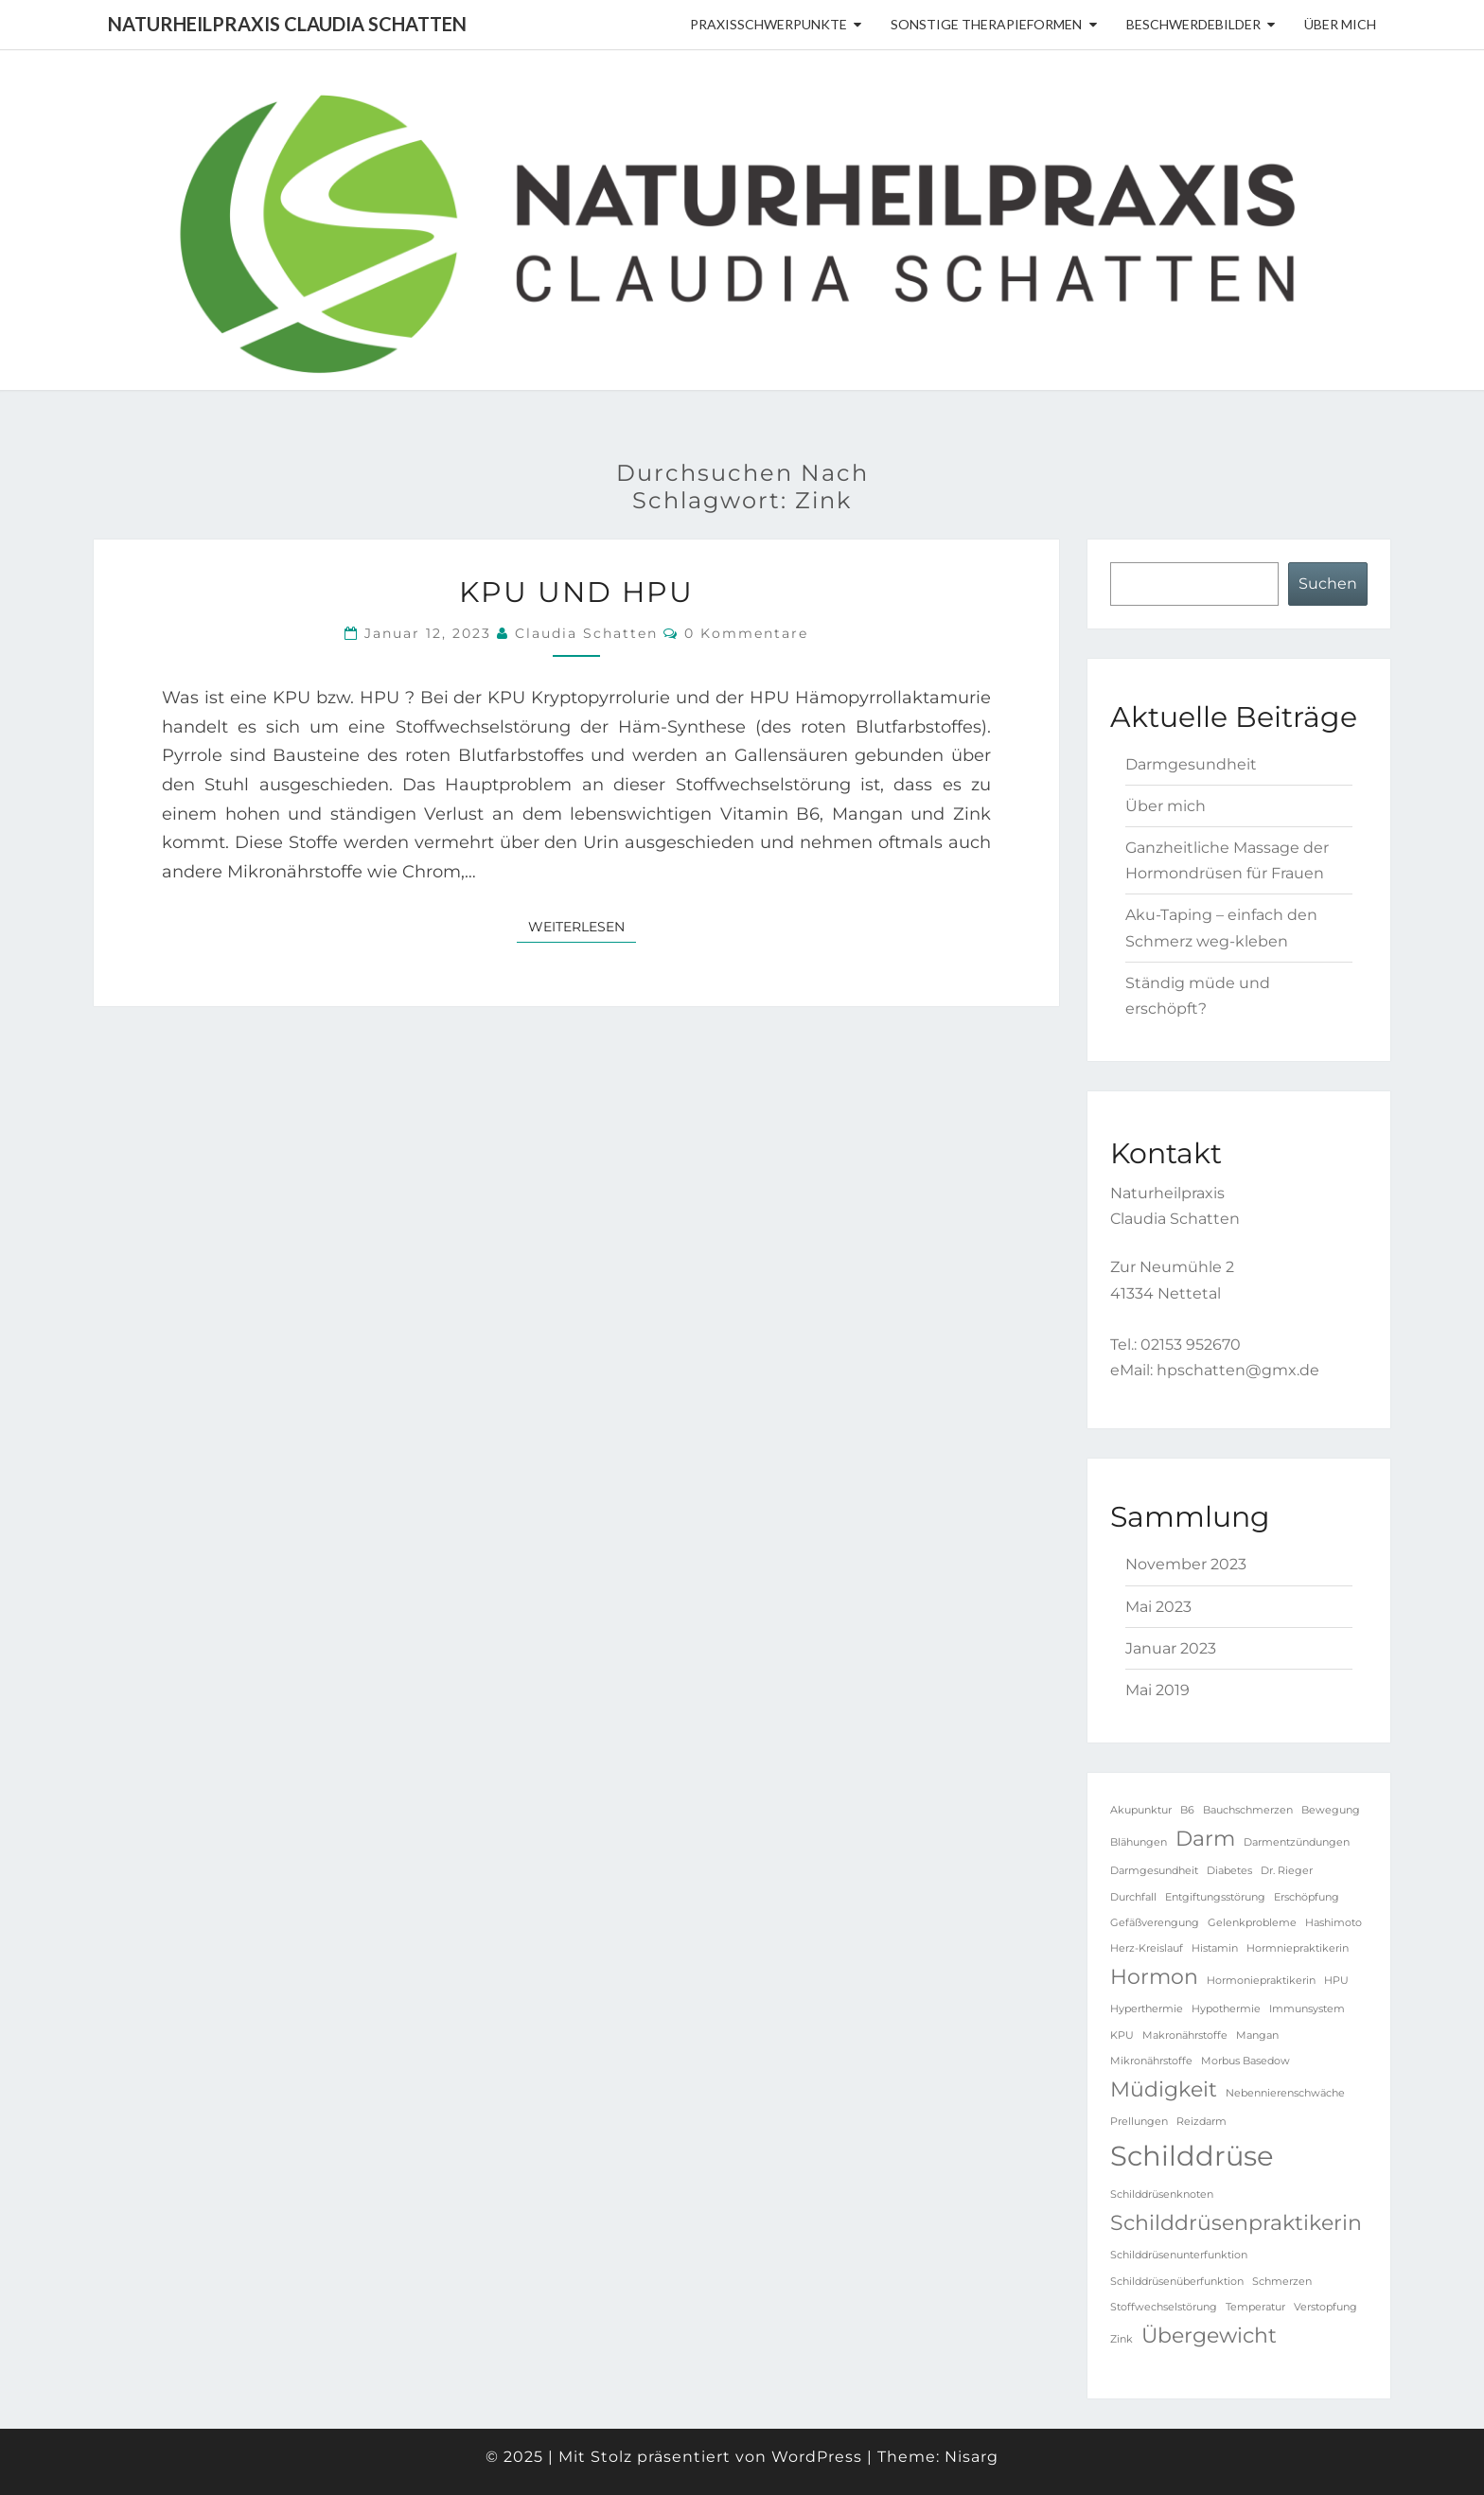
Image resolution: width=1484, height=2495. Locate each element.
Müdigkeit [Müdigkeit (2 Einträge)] (1163, 2089)
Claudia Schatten (586, 633)
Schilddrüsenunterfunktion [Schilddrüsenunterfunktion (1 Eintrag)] (1178, 2255)
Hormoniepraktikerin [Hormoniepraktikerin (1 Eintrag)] (1261, 1980)
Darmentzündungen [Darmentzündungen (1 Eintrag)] (1297, 1842)
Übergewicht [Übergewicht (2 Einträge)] (1209, 2335)
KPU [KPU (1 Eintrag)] (1122, 2035)
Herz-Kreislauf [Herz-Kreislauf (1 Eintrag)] (1146, 1948)
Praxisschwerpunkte (768, 24)
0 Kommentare (746, 633)
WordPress (816, 2457)
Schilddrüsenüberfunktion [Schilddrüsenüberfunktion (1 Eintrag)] (1177, 2281)
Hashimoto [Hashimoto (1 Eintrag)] (1333, 1923)
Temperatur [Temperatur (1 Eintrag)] (1255, 2307)
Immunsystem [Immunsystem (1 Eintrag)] (1307, 2009)
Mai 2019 (1157, 1690)
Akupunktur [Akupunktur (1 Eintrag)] (1141, 1810)
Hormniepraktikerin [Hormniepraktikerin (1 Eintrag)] (1297, 1948)
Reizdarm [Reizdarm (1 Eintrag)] (1201, 2121)
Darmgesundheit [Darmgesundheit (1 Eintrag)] (1154, 1871)
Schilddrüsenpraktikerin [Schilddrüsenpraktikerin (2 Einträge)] (1236, 2222)
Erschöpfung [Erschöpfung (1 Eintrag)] (1306, 1897)
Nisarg (971, 2457)
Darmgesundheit (1191, 764)
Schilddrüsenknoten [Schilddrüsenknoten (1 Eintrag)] (1161, 2194)
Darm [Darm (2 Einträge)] (1205, 1838)
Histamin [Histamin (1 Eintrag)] (1215, 1948)
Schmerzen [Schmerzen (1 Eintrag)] (1282, 2281)
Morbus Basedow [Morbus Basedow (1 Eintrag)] (1245, 2061)
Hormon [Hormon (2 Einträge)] (1154, 1976)
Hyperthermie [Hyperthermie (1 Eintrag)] (1146, 2009)
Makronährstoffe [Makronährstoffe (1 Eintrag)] (1185, 2035)
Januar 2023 (1170, 1648)
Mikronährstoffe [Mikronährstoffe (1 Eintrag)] (1151, 2061)
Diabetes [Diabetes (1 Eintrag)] (1229, 1871)
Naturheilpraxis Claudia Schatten (287, 23)
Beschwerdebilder (1193, 24)
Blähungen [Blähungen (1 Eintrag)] (1138, 1842)
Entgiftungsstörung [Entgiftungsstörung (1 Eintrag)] (1215, 1897)
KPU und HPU (576, 592)
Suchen (1327, 584)
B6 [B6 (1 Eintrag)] (1187, 1810)
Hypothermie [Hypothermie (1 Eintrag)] (1226, 2009)
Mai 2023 (1158, 1607)
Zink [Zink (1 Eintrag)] (1121, 2339)
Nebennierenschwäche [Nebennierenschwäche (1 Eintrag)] (1285, 2093)
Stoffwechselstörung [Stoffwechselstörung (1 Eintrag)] (1163, 2307)
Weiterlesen (582, 925)
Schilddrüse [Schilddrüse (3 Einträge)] (1192, 2155)
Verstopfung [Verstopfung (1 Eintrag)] (1325, 2307)
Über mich (1340, 24)
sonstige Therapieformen (986, 24)
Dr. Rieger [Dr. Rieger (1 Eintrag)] (1287, 1871)
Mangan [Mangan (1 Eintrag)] (1257, 2035)
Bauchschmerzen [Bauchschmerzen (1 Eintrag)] (1248, 1810)
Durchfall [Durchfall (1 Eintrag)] (1133, 1897)
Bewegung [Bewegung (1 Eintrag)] (1330, 1810)
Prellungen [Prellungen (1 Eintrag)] (1139, 2121)
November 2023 (1185, 1564)
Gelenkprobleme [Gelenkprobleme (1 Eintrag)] (1252, 1923)
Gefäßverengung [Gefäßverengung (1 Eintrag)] (1154, 1923)
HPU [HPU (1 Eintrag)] (1336, 1980)
